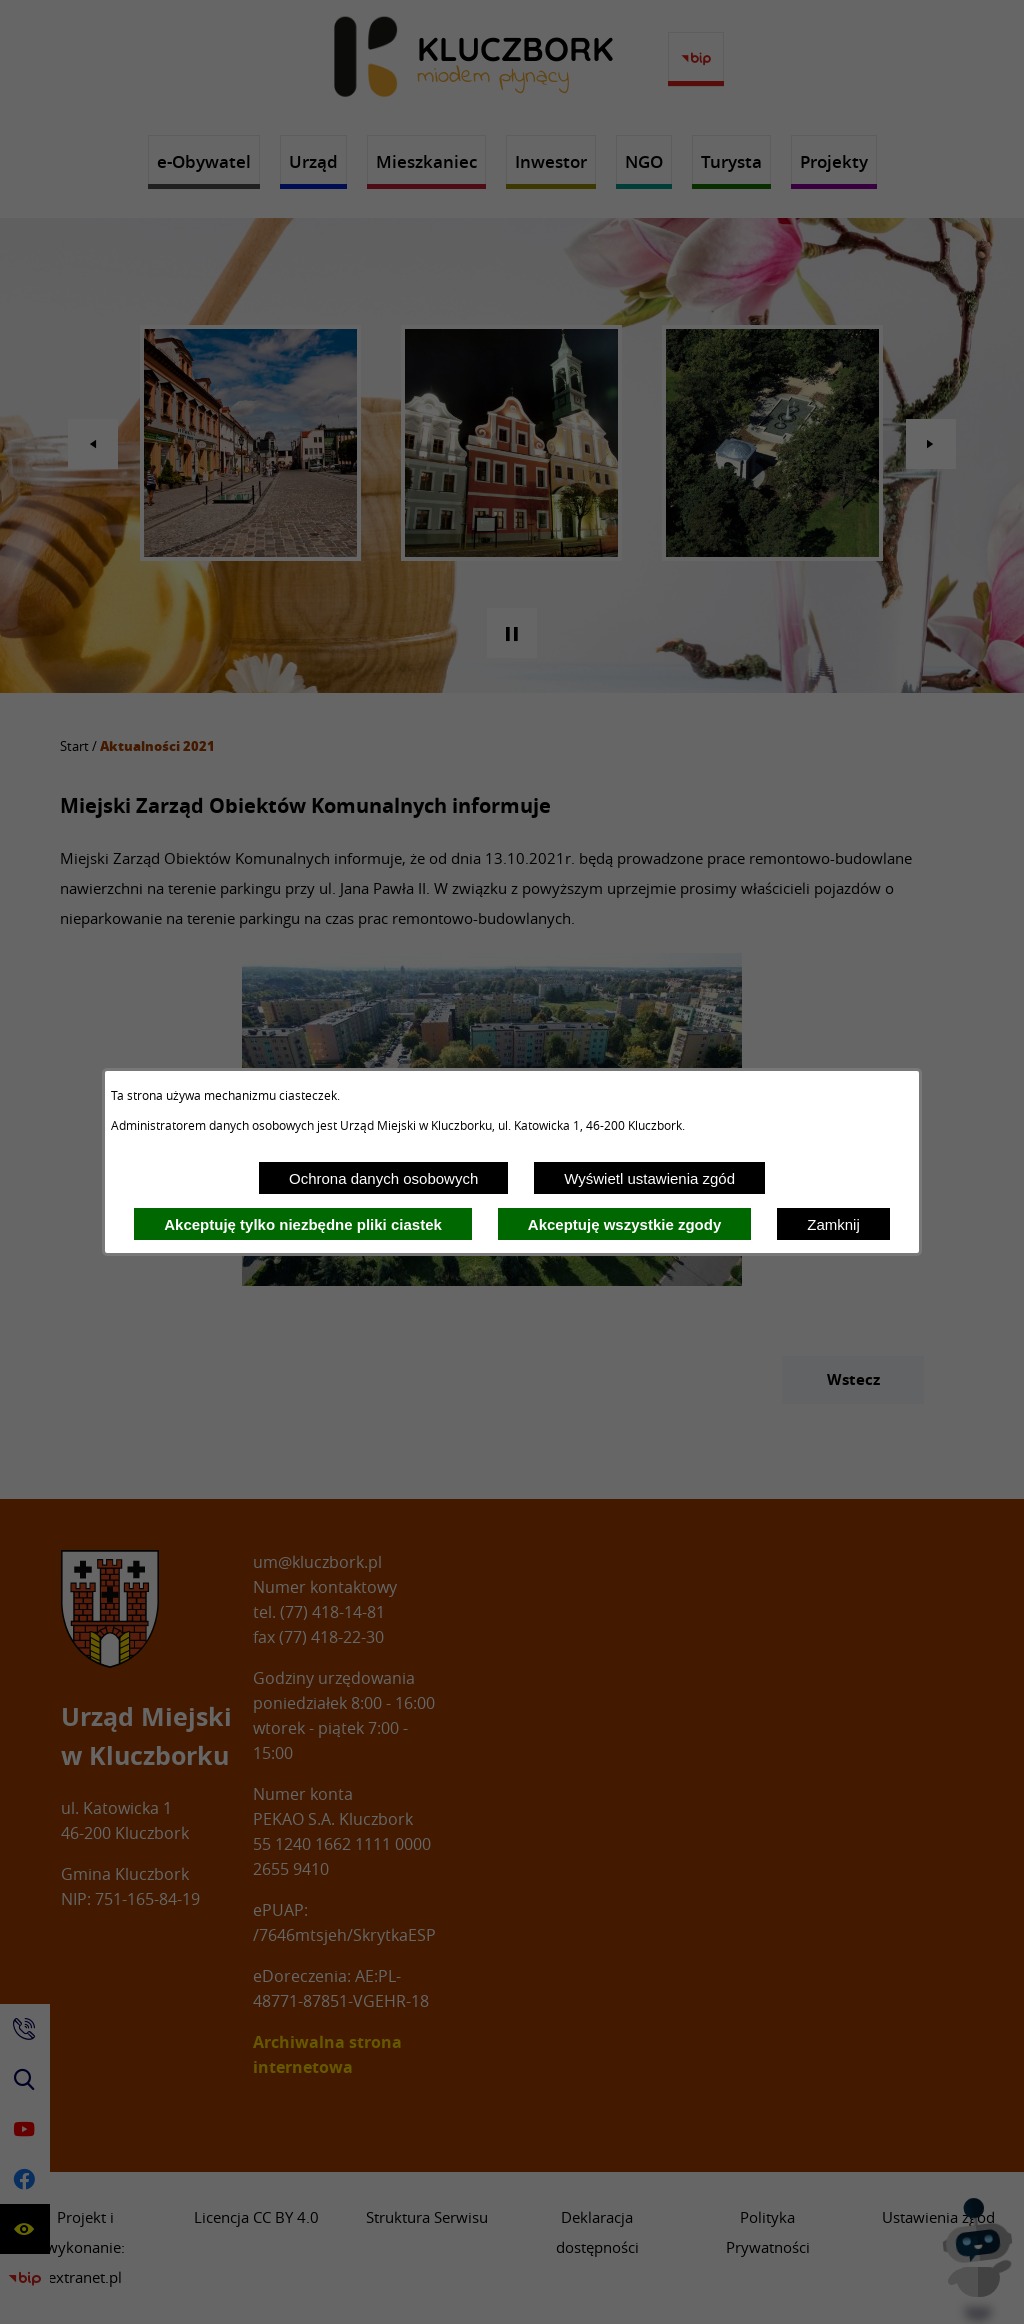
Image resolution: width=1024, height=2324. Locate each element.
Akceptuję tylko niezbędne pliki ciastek (303, 1224)
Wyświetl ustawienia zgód (649, 1178)
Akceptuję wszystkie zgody (624, 1224)
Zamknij (833, 1224)
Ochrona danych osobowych (383, 1178)
